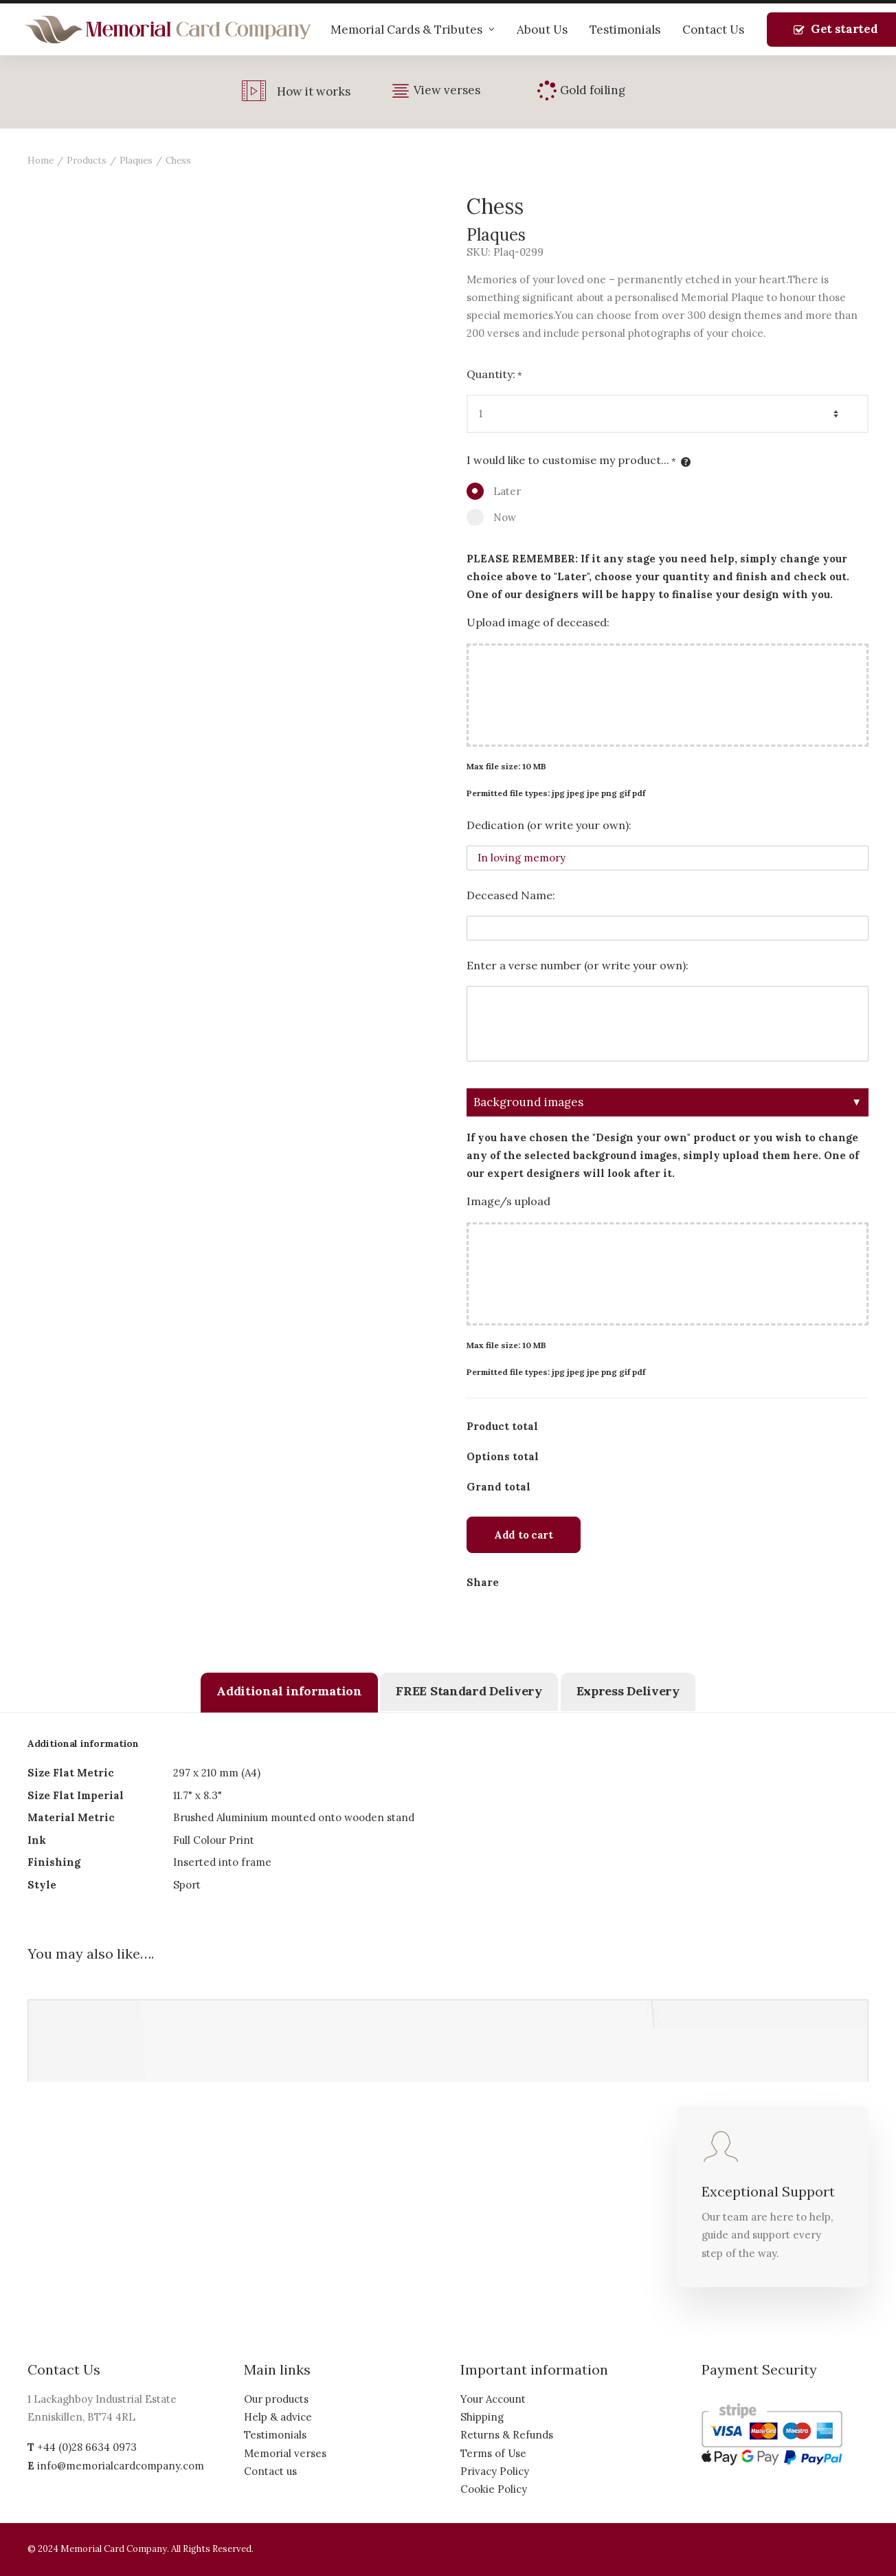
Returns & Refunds (506, 2434)
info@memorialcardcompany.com (120, 2465)
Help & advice (278, 2416)
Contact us (270, 2471)
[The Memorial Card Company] (168, 29)
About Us (542, 29)
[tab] (289, 1693)
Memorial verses (285, 2453)
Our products (276, 2399)
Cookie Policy (493, 2489)
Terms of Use (493, 2453)
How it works (313, 91)
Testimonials (625, 29)
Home (40, 160)
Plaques (136, 160)
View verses (447, 90)
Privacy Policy (494, 2471)
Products (87, 160)
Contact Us (713, 29)
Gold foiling (592, 90)
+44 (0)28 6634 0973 (87, 2447)
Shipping (482, 2416)
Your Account (493, 2399)
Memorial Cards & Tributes (413, 29)
